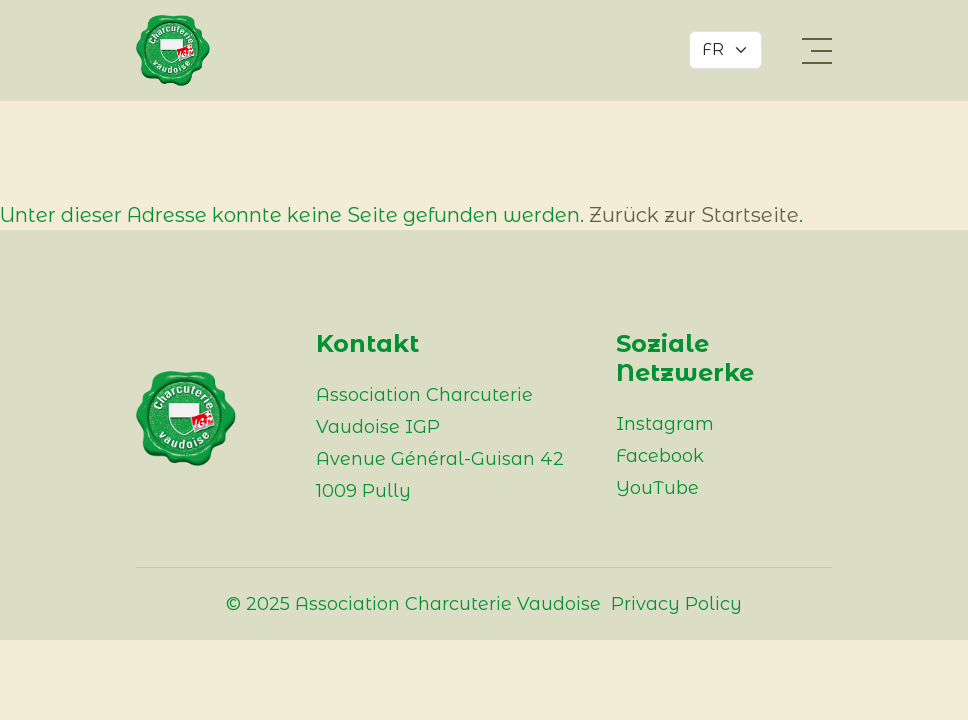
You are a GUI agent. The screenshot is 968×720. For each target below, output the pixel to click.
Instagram (665, 424)
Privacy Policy (676, 604)
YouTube (657, 488)
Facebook (660, 456)
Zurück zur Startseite (694, 215)
